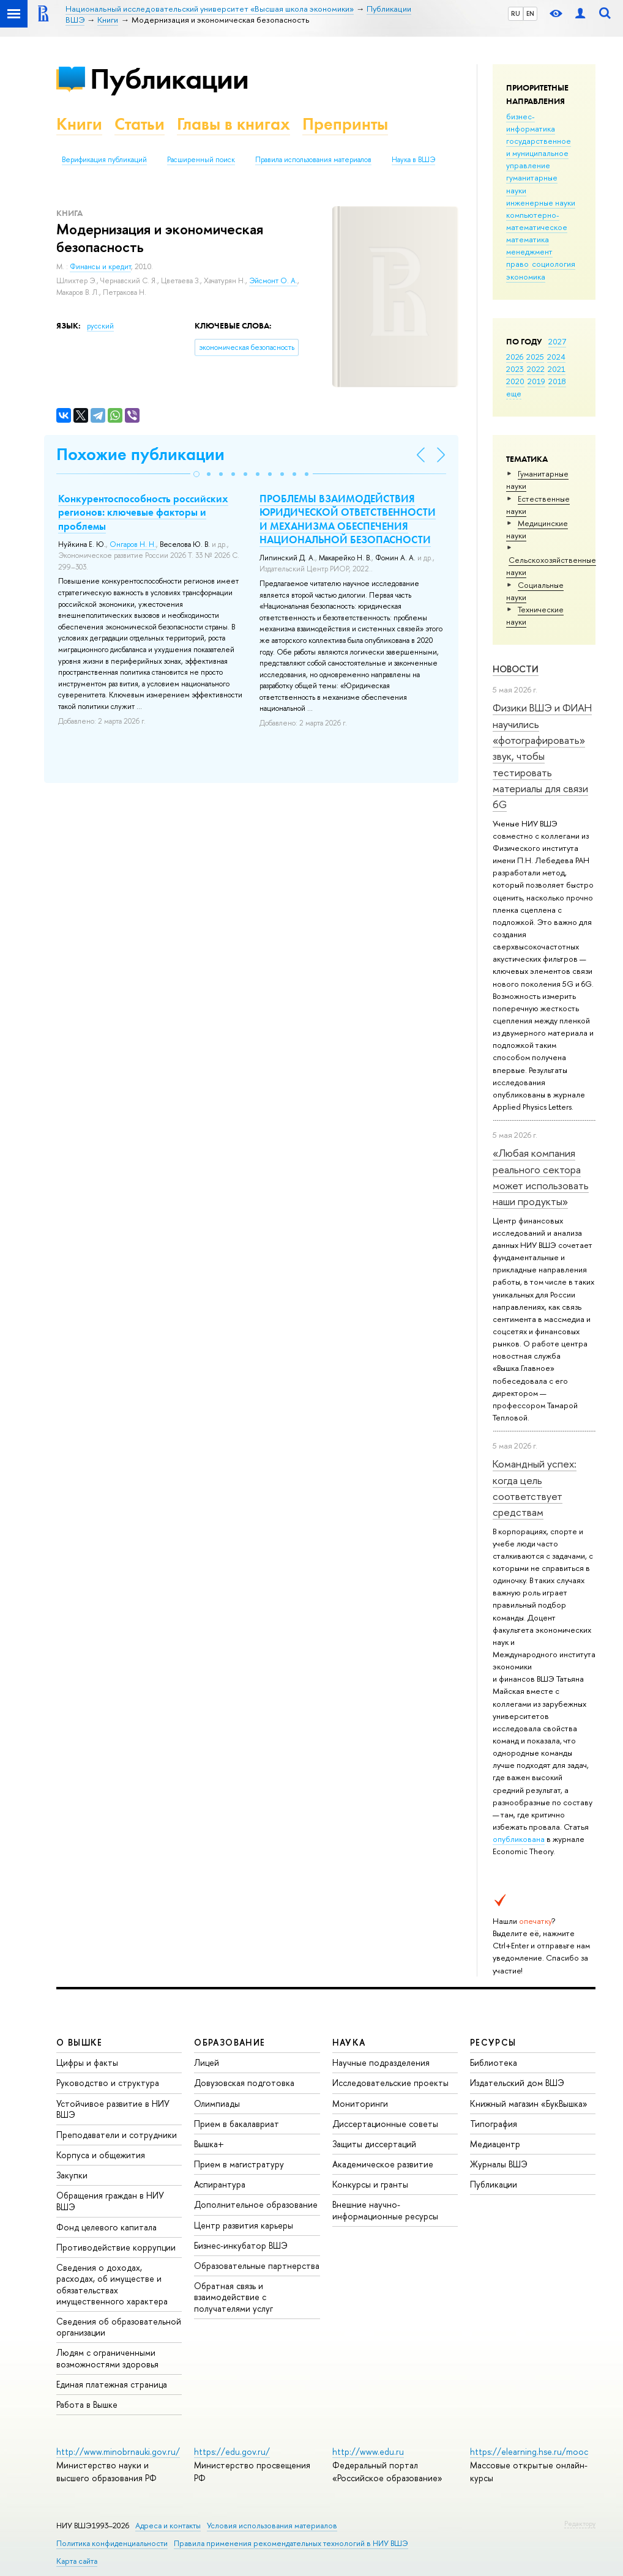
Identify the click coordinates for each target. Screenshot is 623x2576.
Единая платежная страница (111, 2384)
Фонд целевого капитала (106, 2227)
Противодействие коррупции (116, 2247)
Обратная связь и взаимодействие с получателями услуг (233, 2297)
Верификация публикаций (104, 160)
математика (527, 239)
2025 (535, 356)
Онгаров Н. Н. (133, 544)
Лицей (206, 2062)
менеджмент (529, 251)
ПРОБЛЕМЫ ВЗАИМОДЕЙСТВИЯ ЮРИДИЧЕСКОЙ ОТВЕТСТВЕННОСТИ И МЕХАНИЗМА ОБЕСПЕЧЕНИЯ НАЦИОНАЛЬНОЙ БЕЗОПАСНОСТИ (347, 519)
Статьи (139, 124)
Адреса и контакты (168, 2525)
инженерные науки (540, 202)
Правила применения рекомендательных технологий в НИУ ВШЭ (291, 2543)
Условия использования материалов (272, 2525)
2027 (557, 341)
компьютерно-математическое (536, 220)
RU (515, 13)
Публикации (169, 78)
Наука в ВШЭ (413, 160)
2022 (536, 368)
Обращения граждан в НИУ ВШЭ (110, 2200)
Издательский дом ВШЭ (517, 2082)
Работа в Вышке (87, 2404)
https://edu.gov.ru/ (232, 2451)
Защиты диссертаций (374, 2144)
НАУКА (349, 2042)
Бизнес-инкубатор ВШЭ (241, 2245)
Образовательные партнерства (256, 2265)
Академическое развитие (382, 2164)
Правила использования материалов (313, 160)
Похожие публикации (140, 454)
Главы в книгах (233, 124)
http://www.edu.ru (368, 2451)
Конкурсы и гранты (370, 2184)
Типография (493, 2123)
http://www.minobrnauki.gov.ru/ (118, 2451)
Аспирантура (219, 2184)
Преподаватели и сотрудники (116, 2134)
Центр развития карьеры (243, 2225)
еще (513, 393)
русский (100, 326)
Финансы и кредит (100, 267)
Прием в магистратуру (239, 2164)
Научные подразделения (381, 2062)
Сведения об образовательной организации (118, 2326)
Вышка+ (209, 2144)
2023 (515, 368)
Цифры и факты (87, 2062)
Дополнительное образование (256, 2204)
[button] (196, 474)
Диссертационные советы (385, 2123)
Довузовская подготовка (244, 2082)
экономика (525, 276)
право (517, 263)
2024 (556, 356)
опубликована (519, 1838)
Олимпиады (217, 2103)
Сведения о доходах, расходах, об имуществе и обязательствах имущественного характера (112, 2284)
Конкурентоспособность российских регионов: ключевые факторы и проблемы (143, 512)
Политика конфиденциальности (112, 2543)
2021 (556, 368)
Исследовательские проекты (390, 2082)
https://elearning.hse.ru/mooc (529, 2451)
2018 (557, 381)
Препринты (345, 124)
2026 (514, 356)
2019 (536, 381)
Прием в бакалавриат (236, 2123)
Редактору (579, 2523)
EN (530, 13)
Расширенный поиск (201, 160)
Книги (79, 124)
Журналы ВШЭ (499, 2164)
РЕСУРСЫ (493, 2042)
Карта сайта (76, 2561)
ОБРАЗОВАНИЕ (229, 2042)
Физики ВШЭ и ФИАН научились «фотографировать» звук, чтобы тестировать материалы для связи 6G (542, 755)
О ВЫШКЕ (79, 2042)
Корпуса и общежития (100, 2155)
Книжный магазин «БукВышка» (529, 2103)
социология (553, 263)
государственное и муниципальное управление (538, 153)
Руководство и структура (107, 2082)
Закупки (72, 2175)
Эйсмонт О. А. (273, 281)
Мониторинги (360, 2103)
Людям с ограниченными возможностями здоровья (107, 2358)
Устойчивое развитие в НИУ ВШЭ (113, 2109)
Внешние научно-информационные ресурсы (385, 2210)
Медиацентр (495, 2144)
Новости (516, 669)
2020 (515, 381)
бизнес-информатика (530, 122)
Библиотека (493, 2062)
